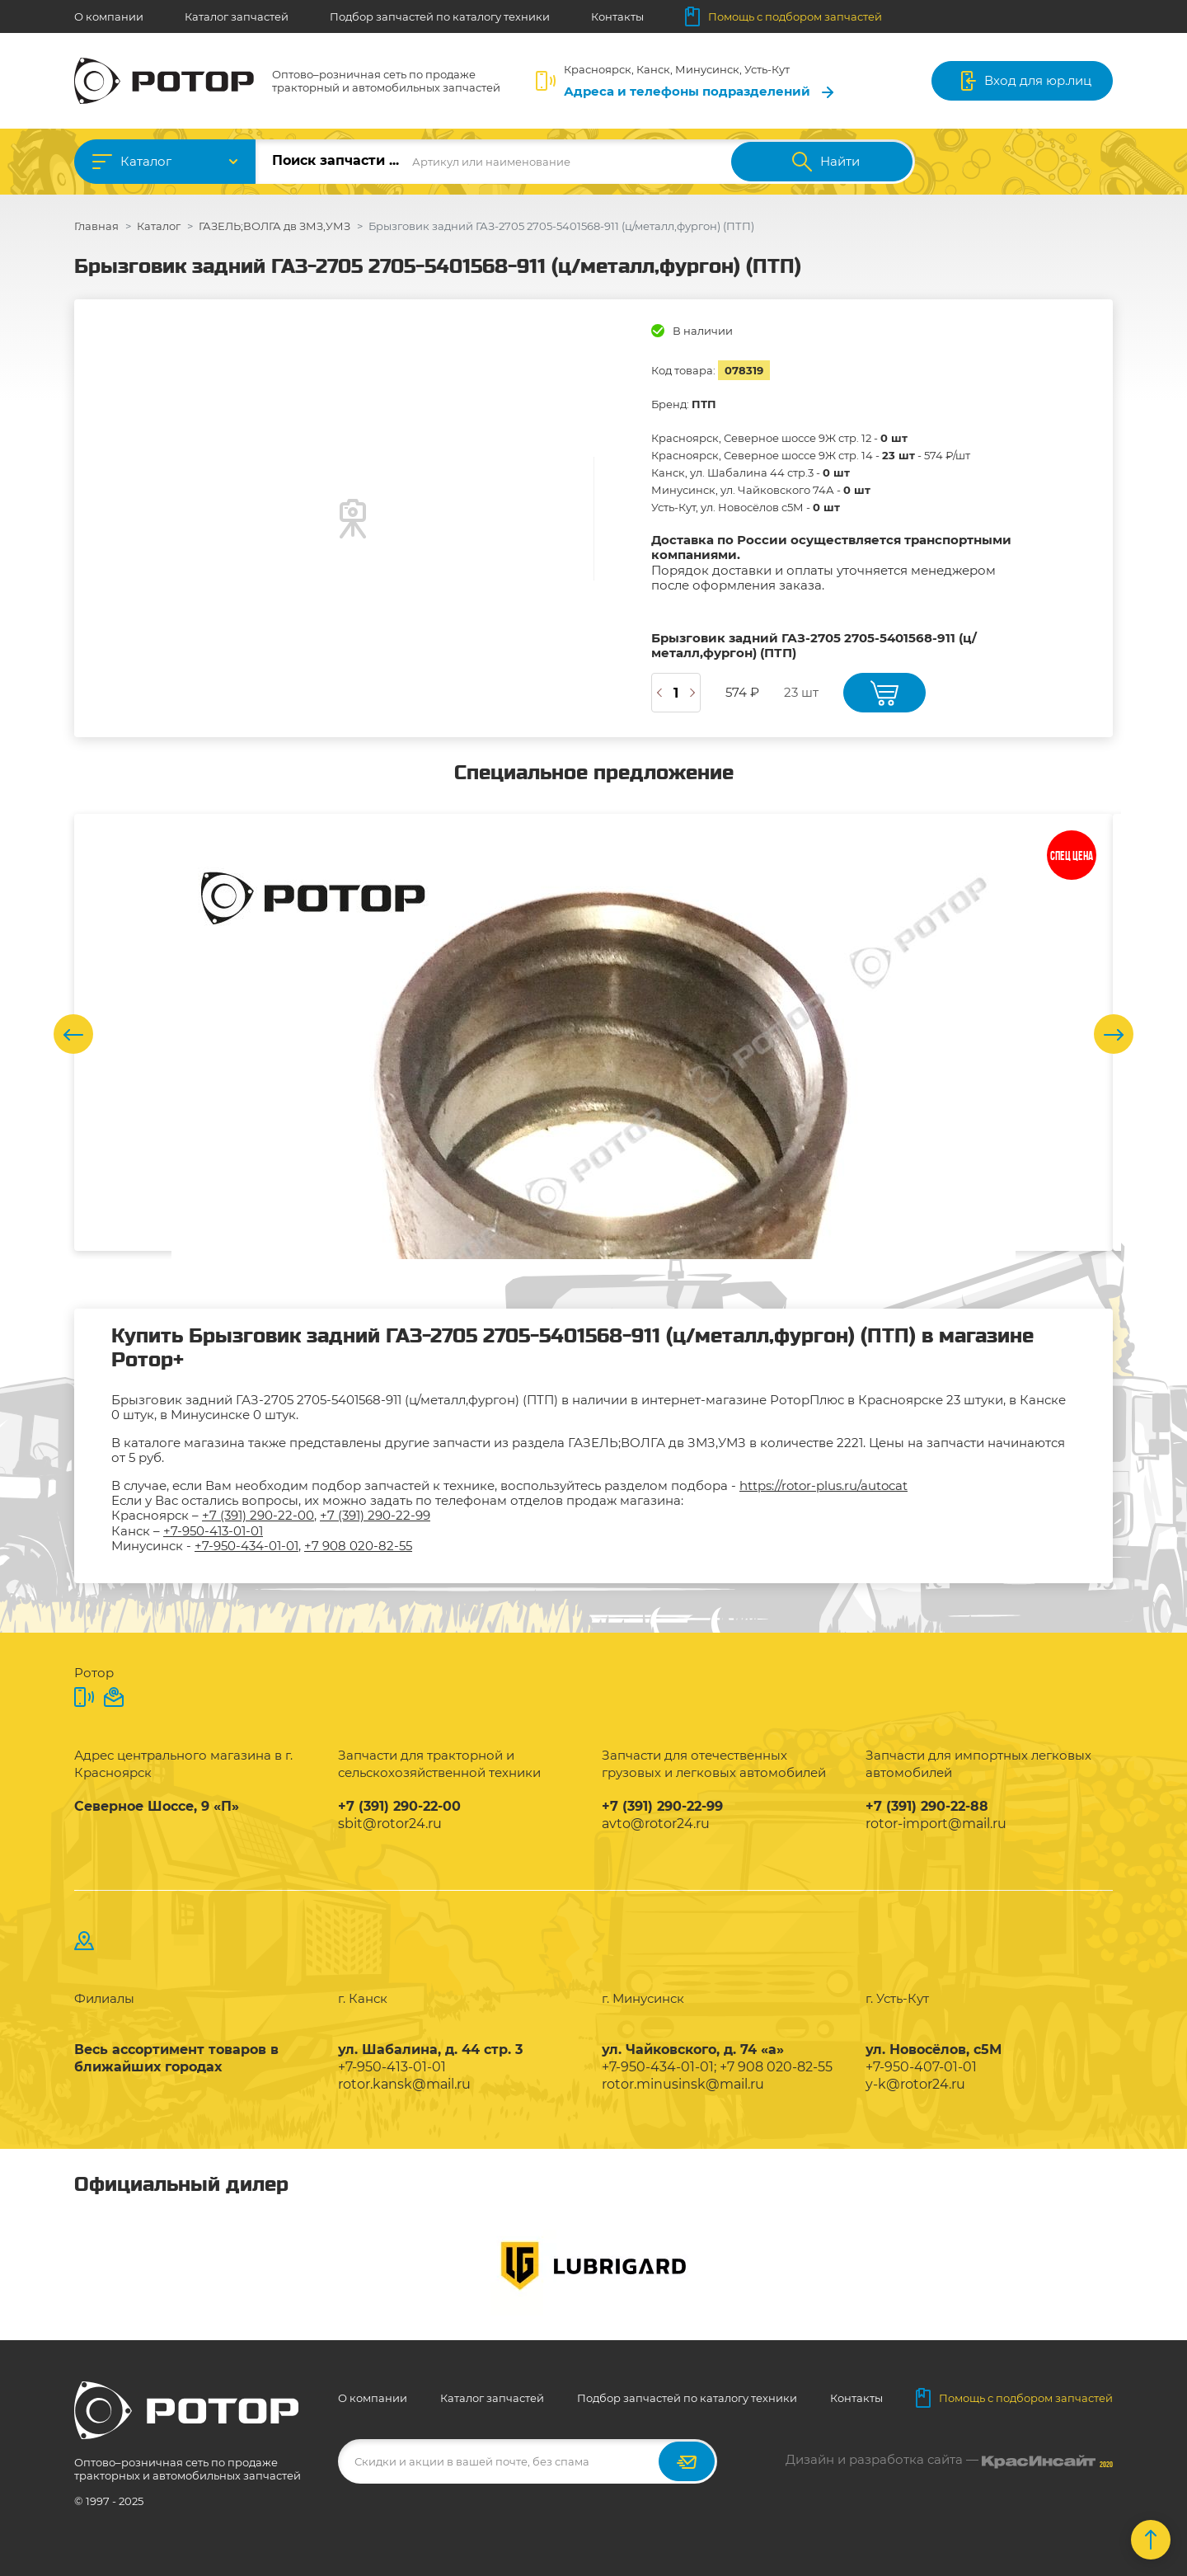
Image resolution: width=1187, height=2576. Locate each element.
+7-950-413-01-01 (213, 1531)
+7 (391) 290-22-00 (258, 1515)
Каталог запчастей (237, 16)
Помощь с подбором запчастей (783, 16)
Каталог (145, 161)
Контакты (617, 16)
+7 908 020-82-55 (358, 1546)
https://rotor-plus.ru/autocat (823, 1485)
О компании (108, 16)
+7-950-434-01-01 (246, 1546)
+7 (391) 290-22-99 (375, 1515)
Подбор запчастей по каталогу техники (440, 16)
